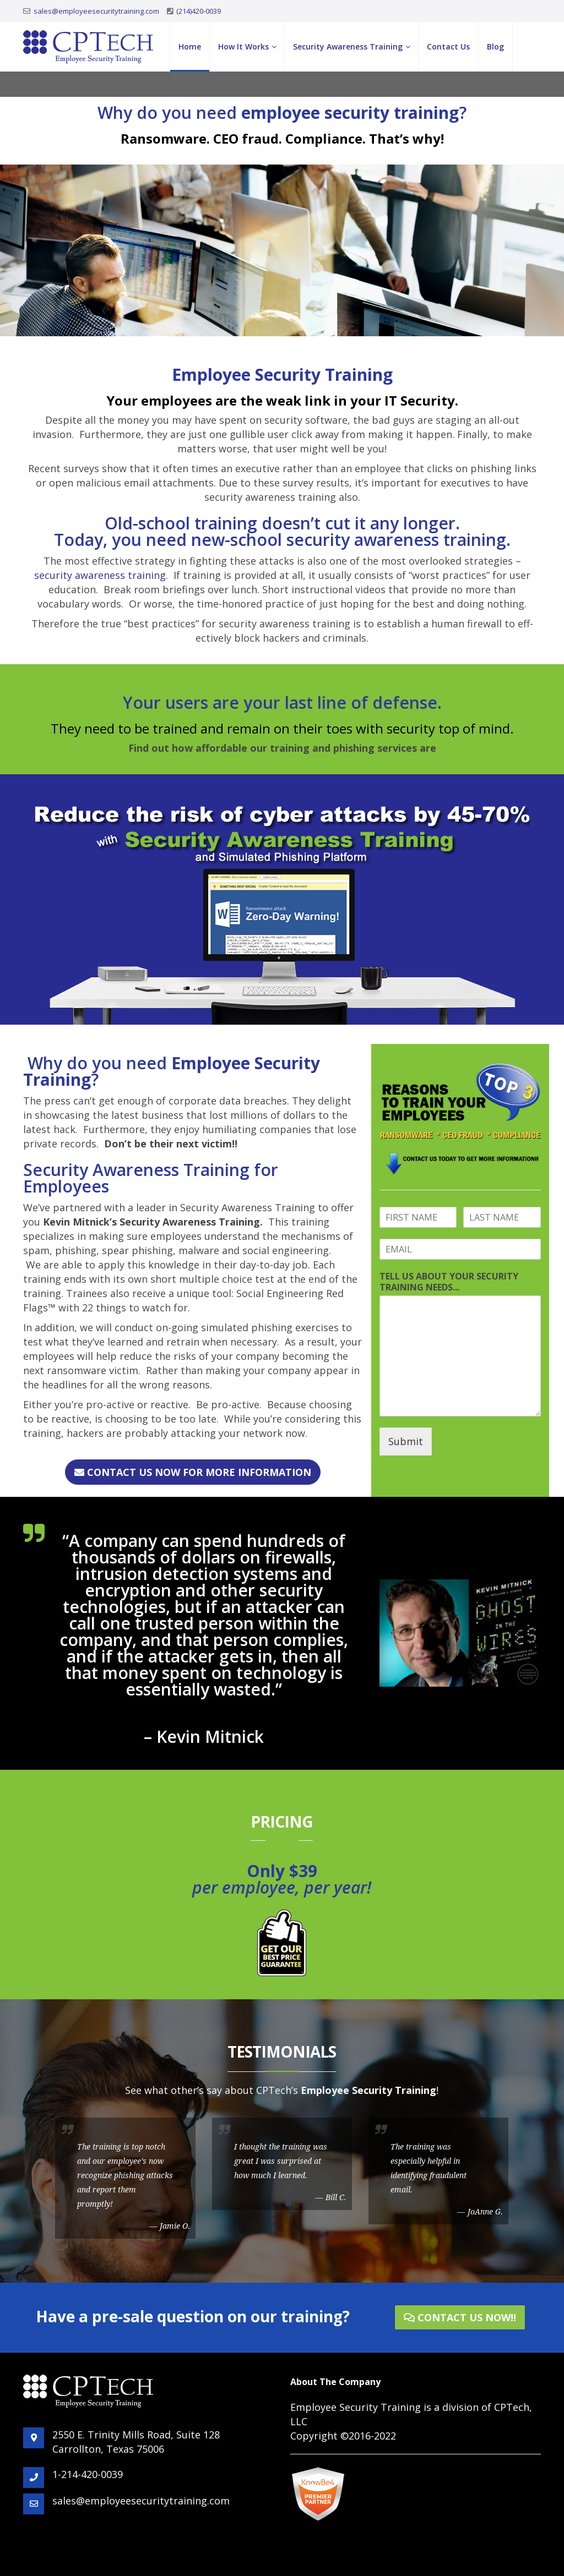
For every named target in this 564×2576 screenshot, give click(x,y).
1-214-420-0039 (87, 2474)
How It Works (243, 46)
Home (189, 46)
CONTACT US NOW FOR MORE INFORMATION (192, 1472)
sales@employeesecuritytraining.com (96, 11)
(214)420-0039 (198, 11)
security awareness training (100, 575)
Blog (495, 46)
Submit (405, 1441)
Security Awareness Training (348, 46)
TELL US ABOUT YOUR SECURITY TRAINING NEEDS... (448, 1282)
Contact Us (448, 46)
